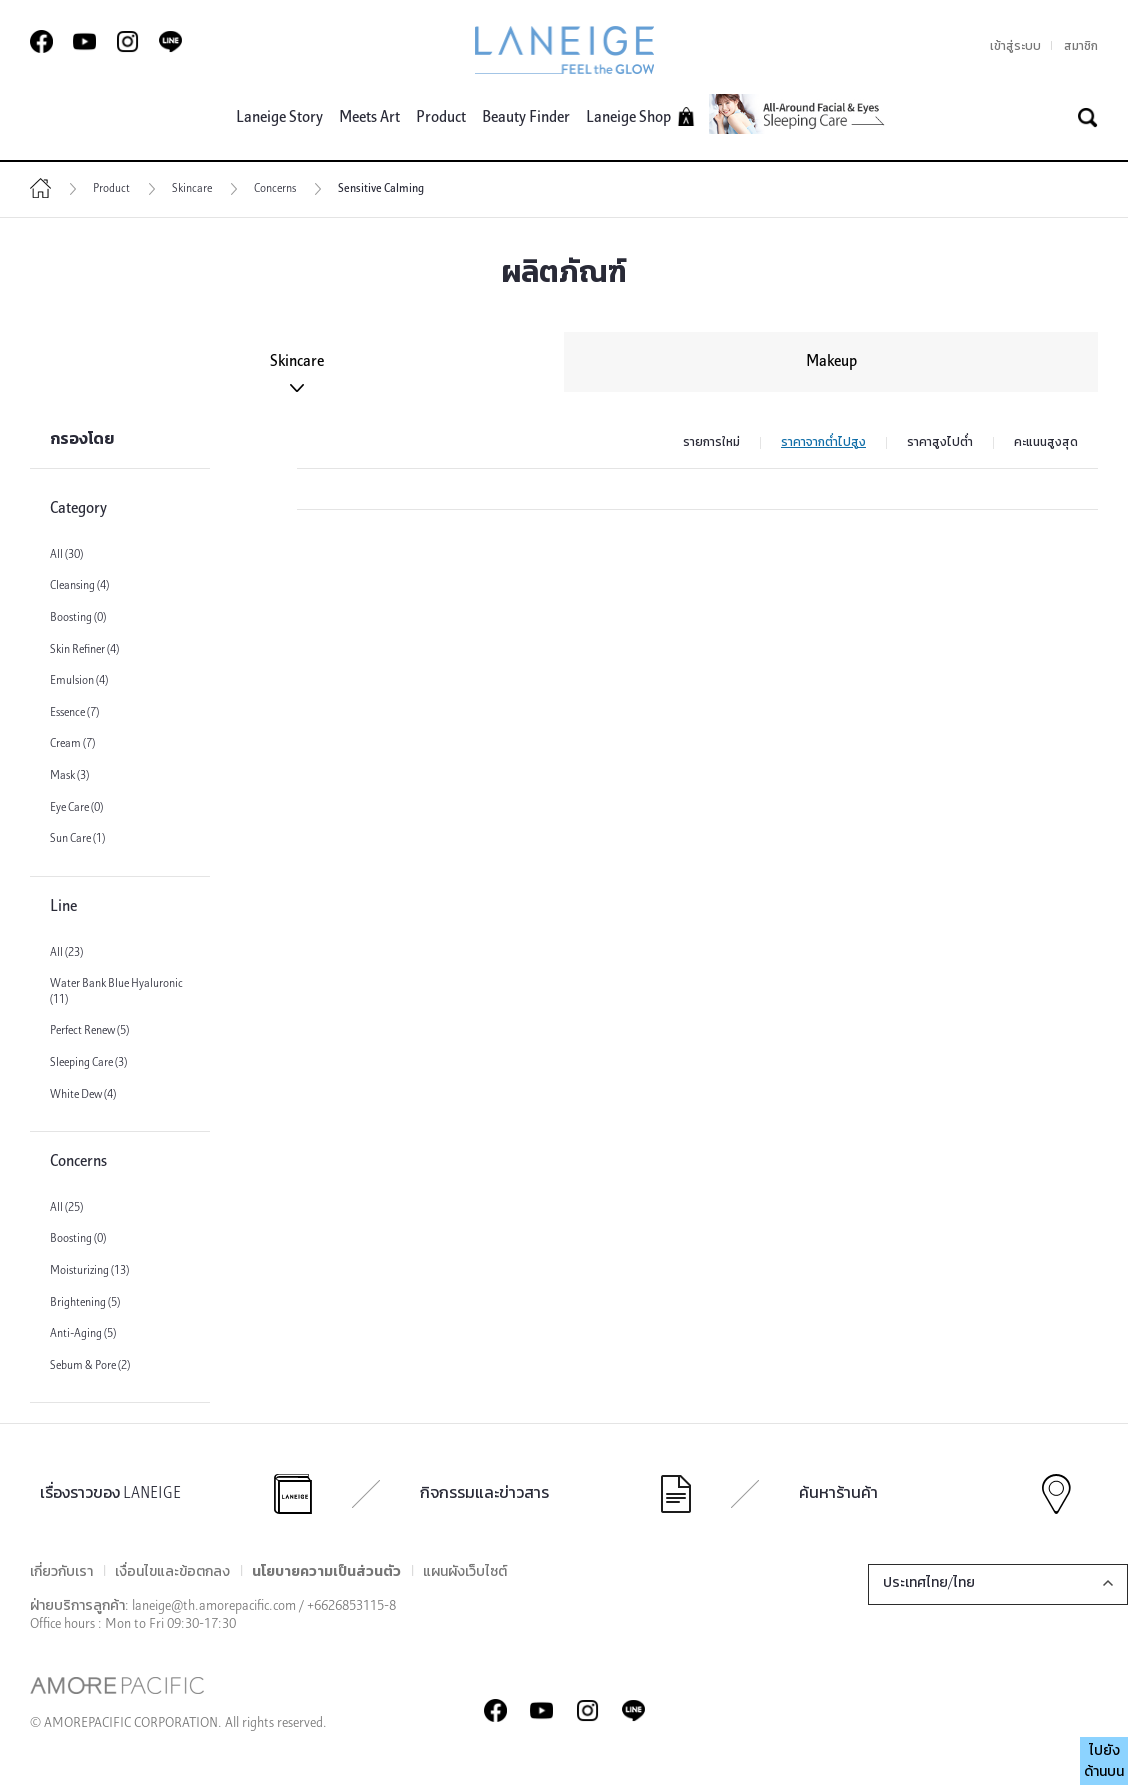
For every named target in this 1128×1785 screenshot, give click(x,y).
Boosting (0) (78, 618)
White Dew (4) (83, 1095)
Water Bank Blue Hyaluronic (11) (116, 992)
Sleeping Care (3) (88, 1063)
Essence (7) (74, 713)
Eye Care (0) (76, 808)
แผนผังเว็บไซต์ (465, 1572)
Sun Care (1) (77, 839)
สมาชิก (1081, 47)
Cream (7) (72, 744)
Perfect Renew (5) (89, 1031)
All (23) (66, 953)
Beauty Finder (526, 118)
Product (441, 118)
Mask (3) (69, 776)
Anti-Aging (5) (83, 1334)
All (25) (66, 1208)
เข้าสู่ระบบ (1015, 47)
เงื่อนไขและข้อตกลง (172, 1572)
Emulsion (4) (79, 681)
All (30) (66, 555)
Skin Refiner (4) (84, 650)
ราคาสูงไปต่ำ (940, 443)
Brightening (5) (85, 1303)
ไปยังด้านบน (1104, 1762)
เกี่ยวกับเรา (61, 1572)
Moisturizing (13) (89, 1271)
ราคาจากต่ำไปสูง (823, 443)
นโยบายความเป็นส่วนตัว (326, 1572)
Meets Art (369, 118)
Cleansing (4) (79, 586)
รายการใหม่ (711, 443)
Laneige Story (279, 118)
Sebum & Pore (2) (90, 1366)
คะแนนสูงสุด (1046, 443)
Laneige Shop (640, 116)
